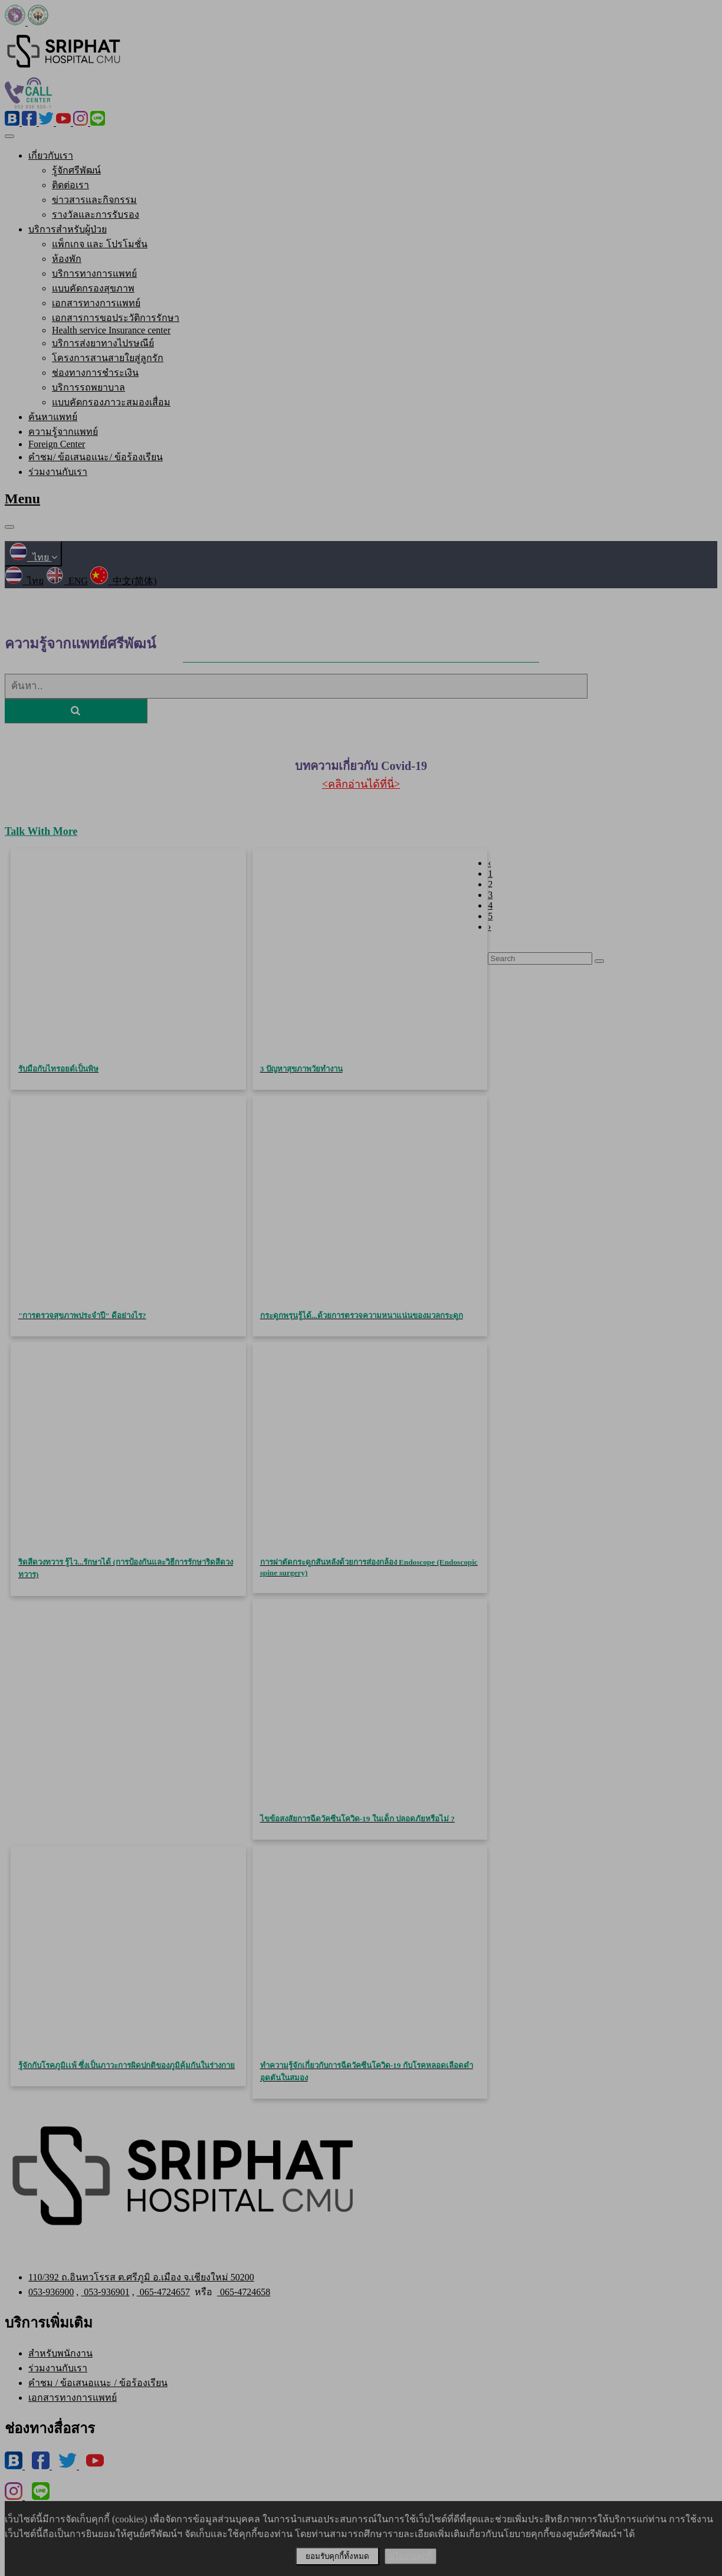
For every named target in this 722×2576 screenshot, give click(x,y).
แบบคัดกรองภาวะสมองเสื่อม (111, 402)
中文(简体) (123, 581)
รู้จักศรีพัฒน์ (76, 170)
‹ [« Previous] (489, 863)
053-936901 (105, 2292)
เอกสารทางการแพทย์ (96, 303)
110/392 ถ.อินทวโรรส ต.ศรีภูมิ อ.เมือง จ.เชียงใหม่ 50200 (141, 2277)
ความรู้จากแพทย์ (63, 432)
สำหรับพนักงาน (60, 2353)
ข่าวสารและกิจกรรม (94, 200)
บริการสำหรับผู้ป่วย (67, 229)
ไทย (33, 557)
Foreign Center (56, 444)
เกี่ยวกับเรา (50, 155)
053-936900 (51, 2292)
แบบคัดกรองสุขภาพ (93, 288)
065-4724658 (243, 2292)
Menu (22, 498)
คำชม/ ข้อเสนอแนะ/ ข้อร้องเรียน (95, 457)
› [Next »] (489, 927)
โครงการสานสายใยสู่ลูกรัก (107, 358)
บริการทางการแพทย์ (94, 273)
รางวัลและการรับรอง (95, 214)
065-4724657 (163, 2292)
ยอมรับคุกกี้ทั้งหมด (337, 2556)
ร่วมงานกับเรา (57, 472)
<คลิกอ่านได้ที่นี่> (361, 784)
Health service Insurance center (111, 330)
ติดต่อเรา (70, 185)
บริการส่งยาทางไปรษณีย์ (103, 343)
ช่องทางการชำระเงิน (95, 373)
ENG (67, 581)
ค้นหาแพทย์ (52, 417)
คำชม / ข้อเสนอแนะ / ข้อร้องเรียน (98, 2383)
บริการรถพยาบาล (88, 387)
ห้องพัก (66, 259)
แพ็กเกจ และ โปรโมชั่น (99, 244)
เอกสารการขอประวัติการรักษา (115, 318)
